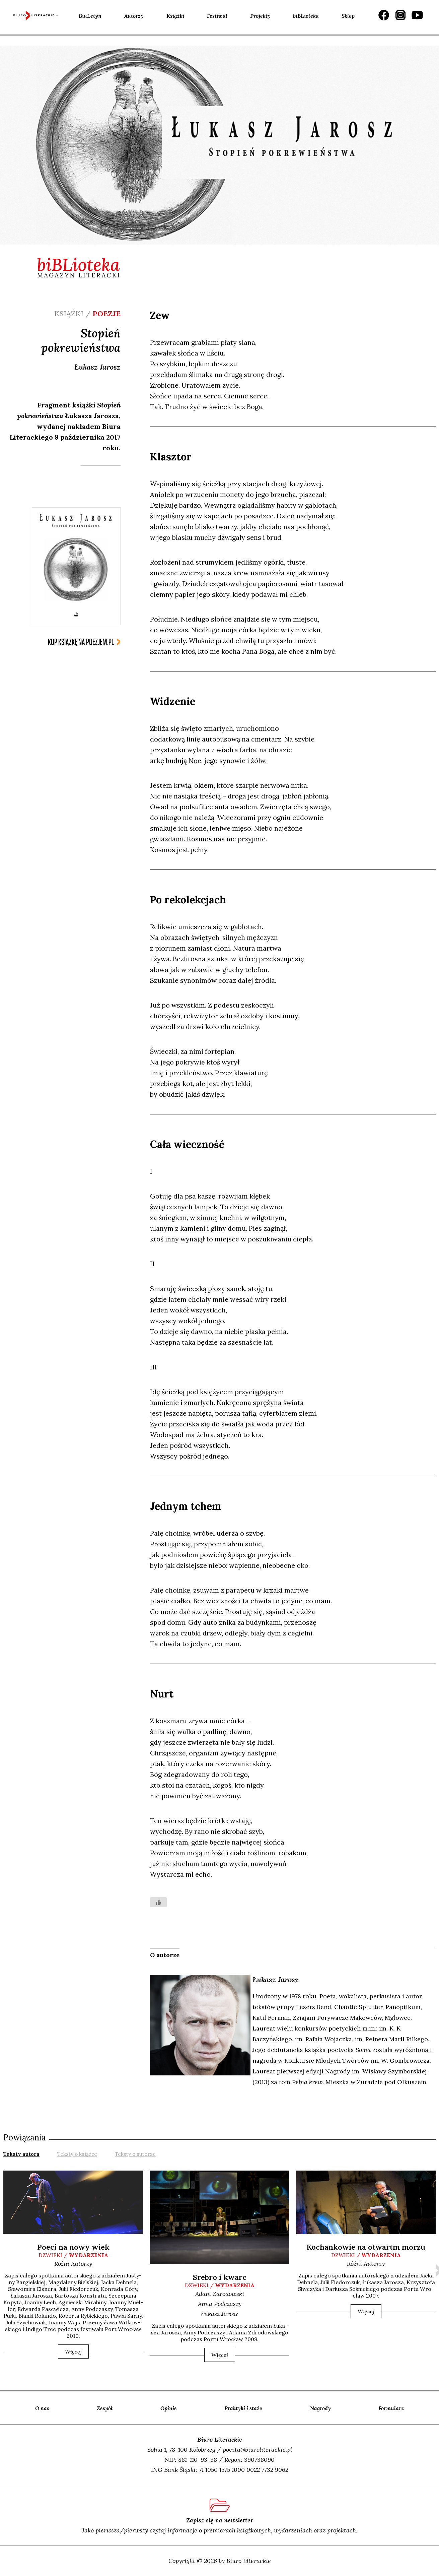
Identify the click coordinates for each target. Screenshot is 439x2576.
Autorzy (134, 15)
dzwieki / (73, 2255)
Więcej (73, 2351)
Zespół (105, 2408)
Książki (175, 15)
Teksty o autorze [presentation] (135, 2154)
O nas (42, 2408)
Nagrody (320, 2408)
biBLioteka (306, 15)
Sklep (348, 15)
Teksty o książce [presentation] (77, 2154)
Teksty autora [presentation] (21, 2154)
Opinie (168, 2408)
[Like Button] (158, 1902)
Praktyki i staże (243, 2408)
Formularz (391, 2408)
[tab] (21, 2153)
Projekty (260, 15)
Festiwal (217, 15)
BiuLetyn (90, 15)
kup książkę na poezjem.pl (81, 642)
